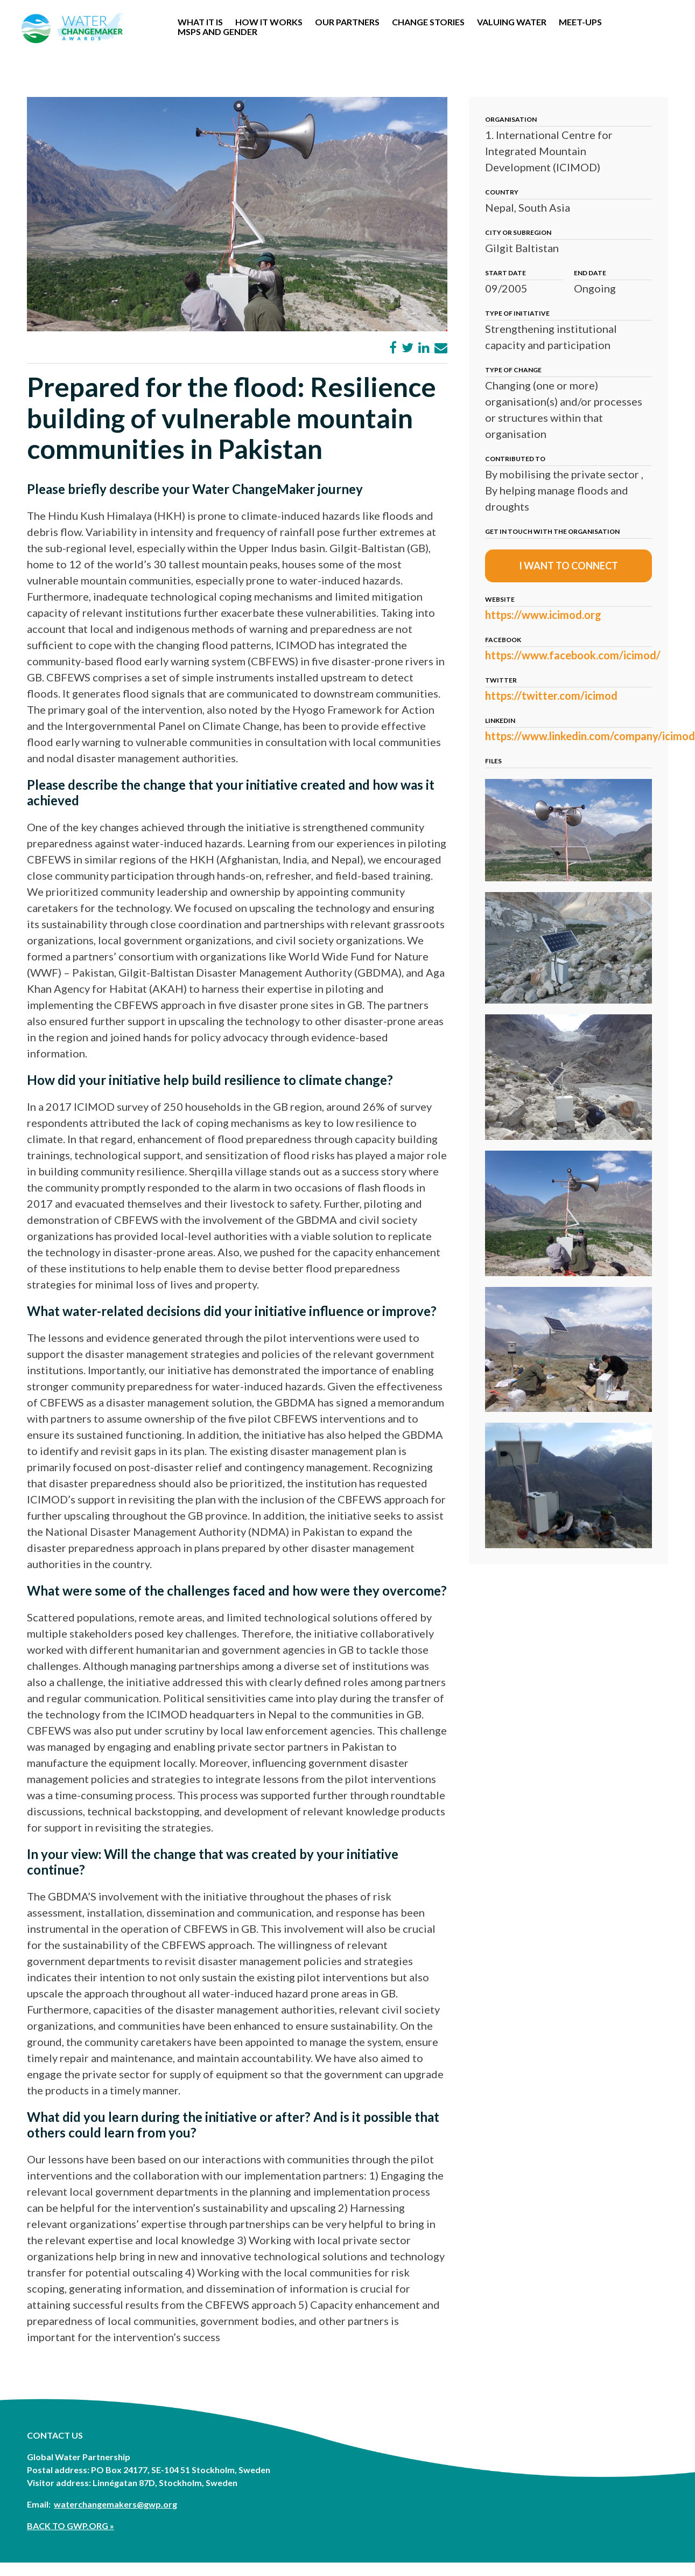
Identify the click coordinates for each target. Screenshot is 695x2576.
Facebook (503, 640)
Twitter (501, 680)
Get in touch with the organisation (552, 531)
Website (500, 599)
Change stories (428, 22)
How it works (269, 22)
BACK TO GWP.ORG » (70, 2526)
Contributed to (515, 459)
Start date (505, 273)
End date (590, 273)
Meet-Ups (580, 22)
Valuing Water (511, 22)
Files (493, 761)
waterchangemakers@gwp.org (115, 2504)
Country (501, 192)
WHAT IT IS (200, 22)
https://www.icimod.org (543, 614)
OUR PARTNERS (347, 22)
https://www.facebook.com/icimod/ (573, 655)
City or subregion (518, 232)
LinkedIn (500, 720)
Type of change (513, 370)
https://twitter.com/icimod (551, 695)
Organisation (511, 119)
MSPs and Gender (217, 31)
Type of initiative (517, 313)
